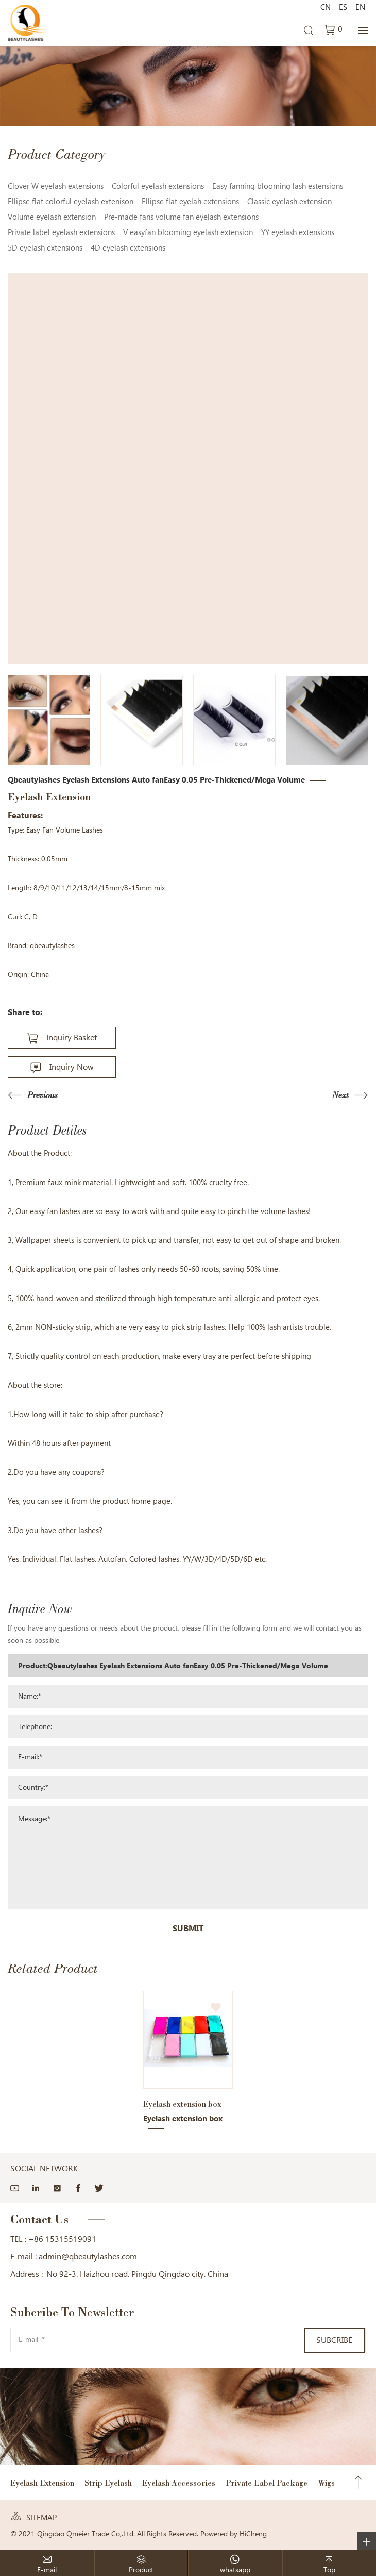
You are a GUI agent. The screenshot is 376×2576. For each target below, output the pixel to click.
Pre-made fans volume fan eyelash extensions (181, 217)
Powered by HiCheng (233, 2534)
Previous (42, 1095)
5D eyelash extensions (45, 248)
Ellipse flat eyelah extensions (190, 201)
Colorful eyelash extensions (158, 186)
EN (360, 7)
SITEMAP (41, 2517)
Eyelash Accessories (178, 2483)
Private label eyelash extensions (61, 232)
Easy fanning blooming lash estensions (277, 186)
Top (358, 2482)
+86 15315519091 (62, 2239)
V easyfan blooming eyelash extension (188, 232)
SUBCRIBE (334, 2340)
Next (340, 1095)
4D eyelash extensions (128, 248)
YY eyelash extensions (297, 232)
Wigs (326, 2483)
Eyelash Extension (42, 2483)
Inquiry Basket (71, 1037)
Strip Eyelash (108, 2483)
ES (343, 7)
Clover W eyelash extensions (56, 186)
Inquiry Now (71, 1067)
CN (325, 7)
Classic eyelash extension (289, 201)
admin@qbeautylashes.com (88, 2257)
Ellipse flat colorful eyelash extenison (70, 201)
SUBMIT (188, 1928)
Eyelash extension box (182, 2104)
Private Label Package (266, 2483)
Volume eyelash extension (52, 217)
